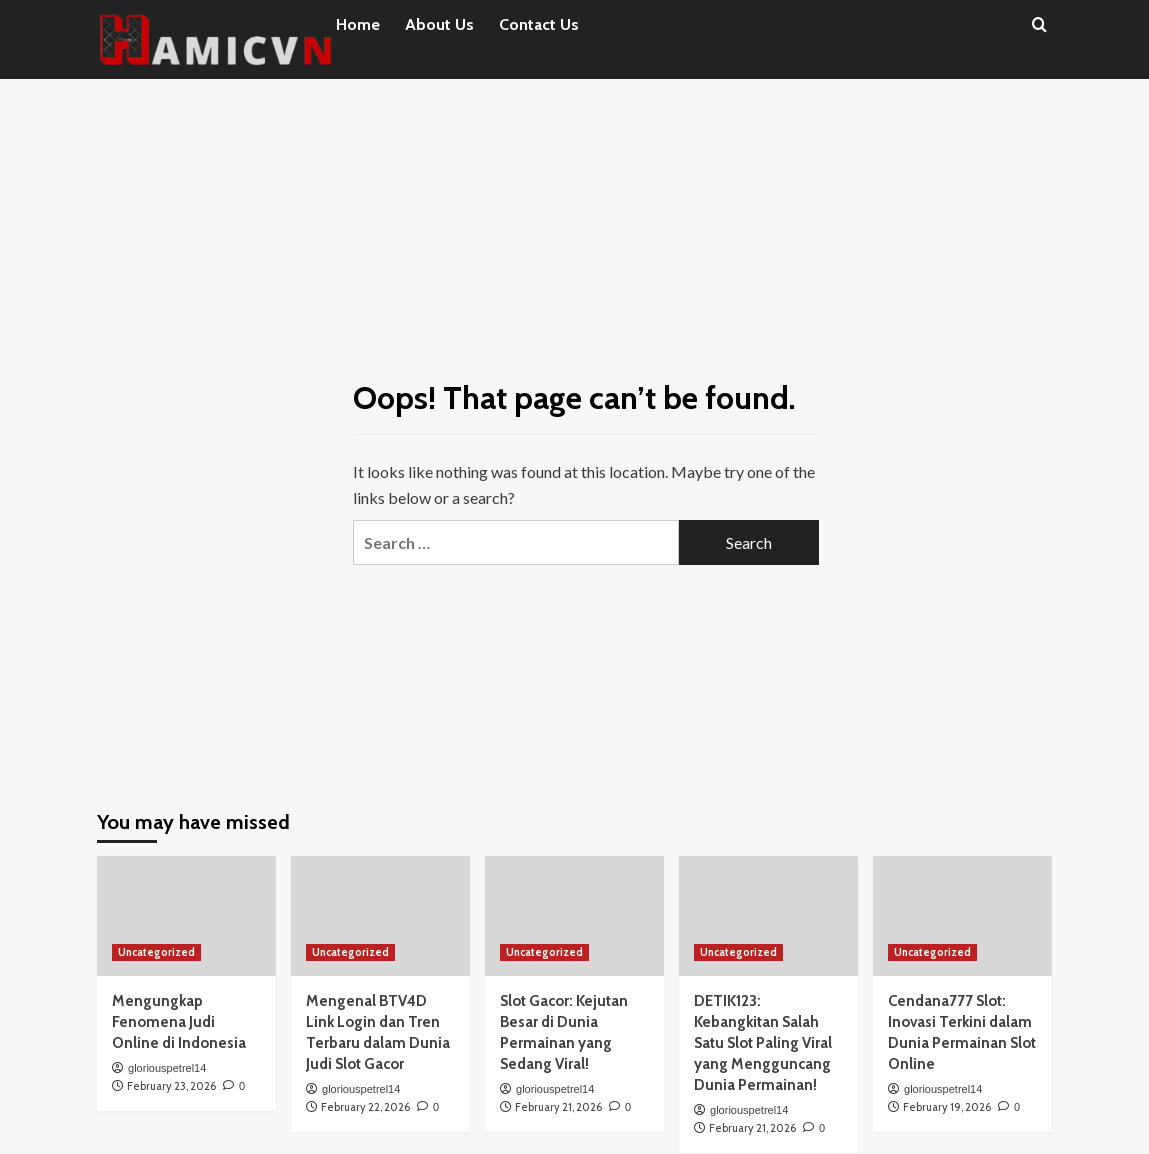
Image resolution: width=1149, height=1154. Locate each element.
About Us (439, 24)
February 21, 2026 (558, 1107)
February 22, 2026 (365, 1107)
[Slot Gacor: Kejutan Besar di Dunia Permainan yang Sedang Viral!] (574, 915)
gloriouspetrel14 (167, 1068)
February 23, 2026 (171, 1086)
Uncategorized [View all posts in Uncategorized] (156, 952)
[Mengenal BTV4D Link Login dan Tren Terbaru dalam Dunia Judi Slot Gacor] (380, 915)
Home (358, 24)
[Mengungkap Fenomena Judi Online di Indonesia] (186, 915)
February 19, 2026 (947, 1107)
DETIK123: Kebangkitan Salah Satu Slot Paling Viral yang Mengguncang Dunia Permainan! (763, 1043)
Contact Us (539, 24)
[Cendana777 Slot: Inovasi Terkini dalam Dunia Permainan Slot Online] (962, 915)
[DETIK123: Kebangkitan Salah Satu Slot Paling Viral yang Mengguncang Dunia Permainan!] (768, 915)
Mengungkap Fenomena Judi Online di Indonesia (179, 1022)
